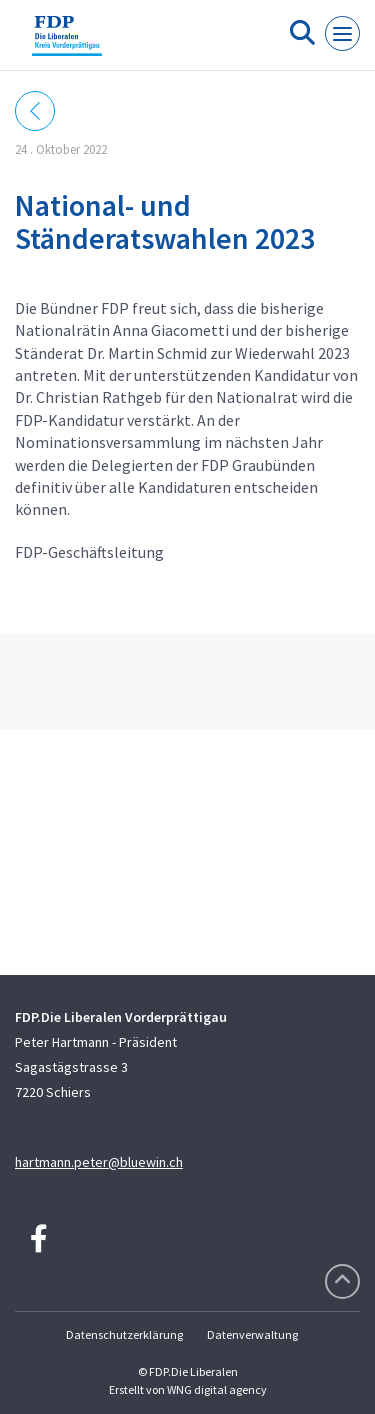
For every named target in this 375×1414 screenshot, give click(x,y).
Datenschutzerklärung (124, 1334)
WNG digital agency (217, 1389)
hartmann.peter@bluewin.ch (99, 1162)
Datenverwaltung (252, 1334)
